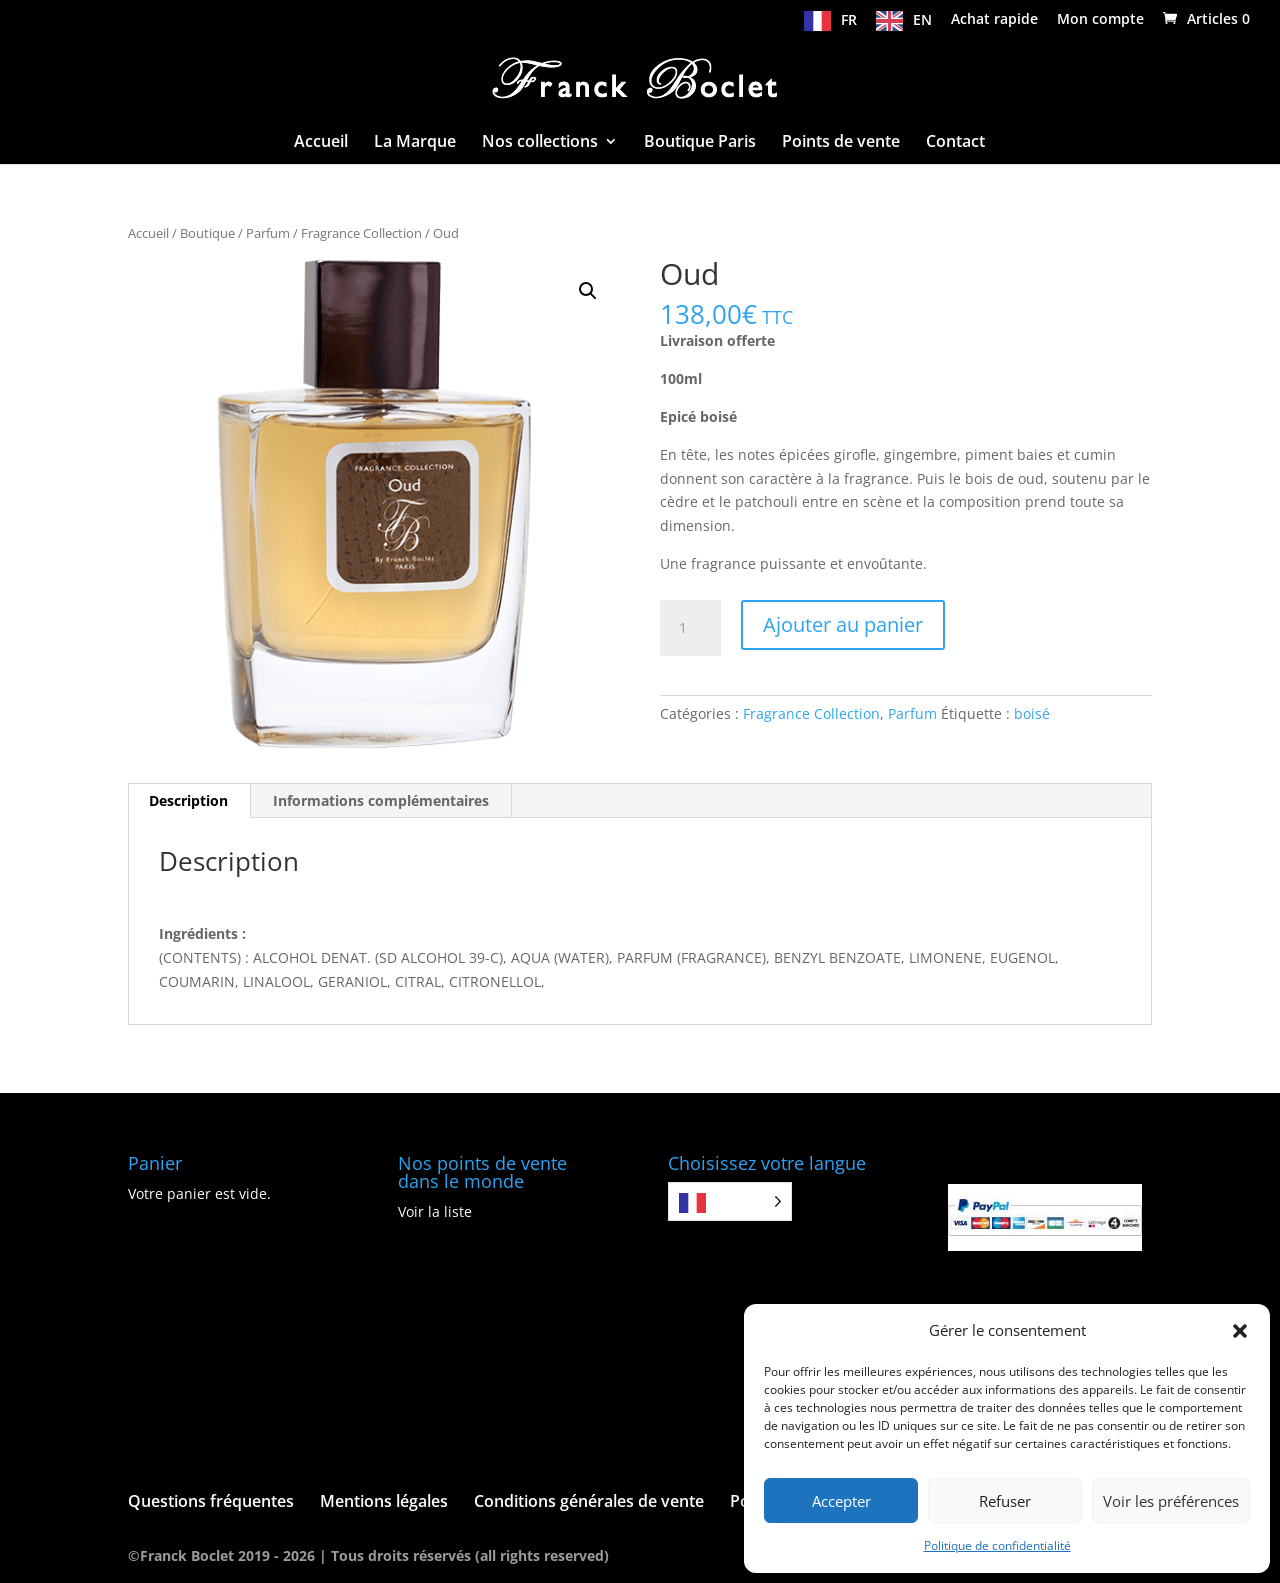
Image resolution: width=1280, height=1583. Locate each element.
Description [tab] (188, 800)
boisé (1032, 713)
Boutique (207, 233)
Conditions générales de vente (589, 1501)
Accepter (841, 1501)
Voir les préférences (1171, 1501)
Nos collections (540, 143)
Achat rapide (994, 20)
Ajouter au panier (843, 624)
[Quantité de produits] (690, 628)
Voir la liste (435, 1211)
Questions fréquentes (211, 1501)
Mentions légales (384, 1501)
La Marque (415, 143)
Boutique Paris (700, 143)
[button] (1240, 1331)
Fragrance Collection (361, 233)
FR (849, 20)
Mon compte (1100, 20)
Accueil (321, 143)
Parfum (268, 233)
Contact (955, 143)
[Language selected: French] (730, 1201)
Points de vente (841, 143)
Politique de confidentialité (997, 1545)
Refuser (1005, 1501)
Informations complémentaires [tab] (381, 800)
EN (922, 20)
